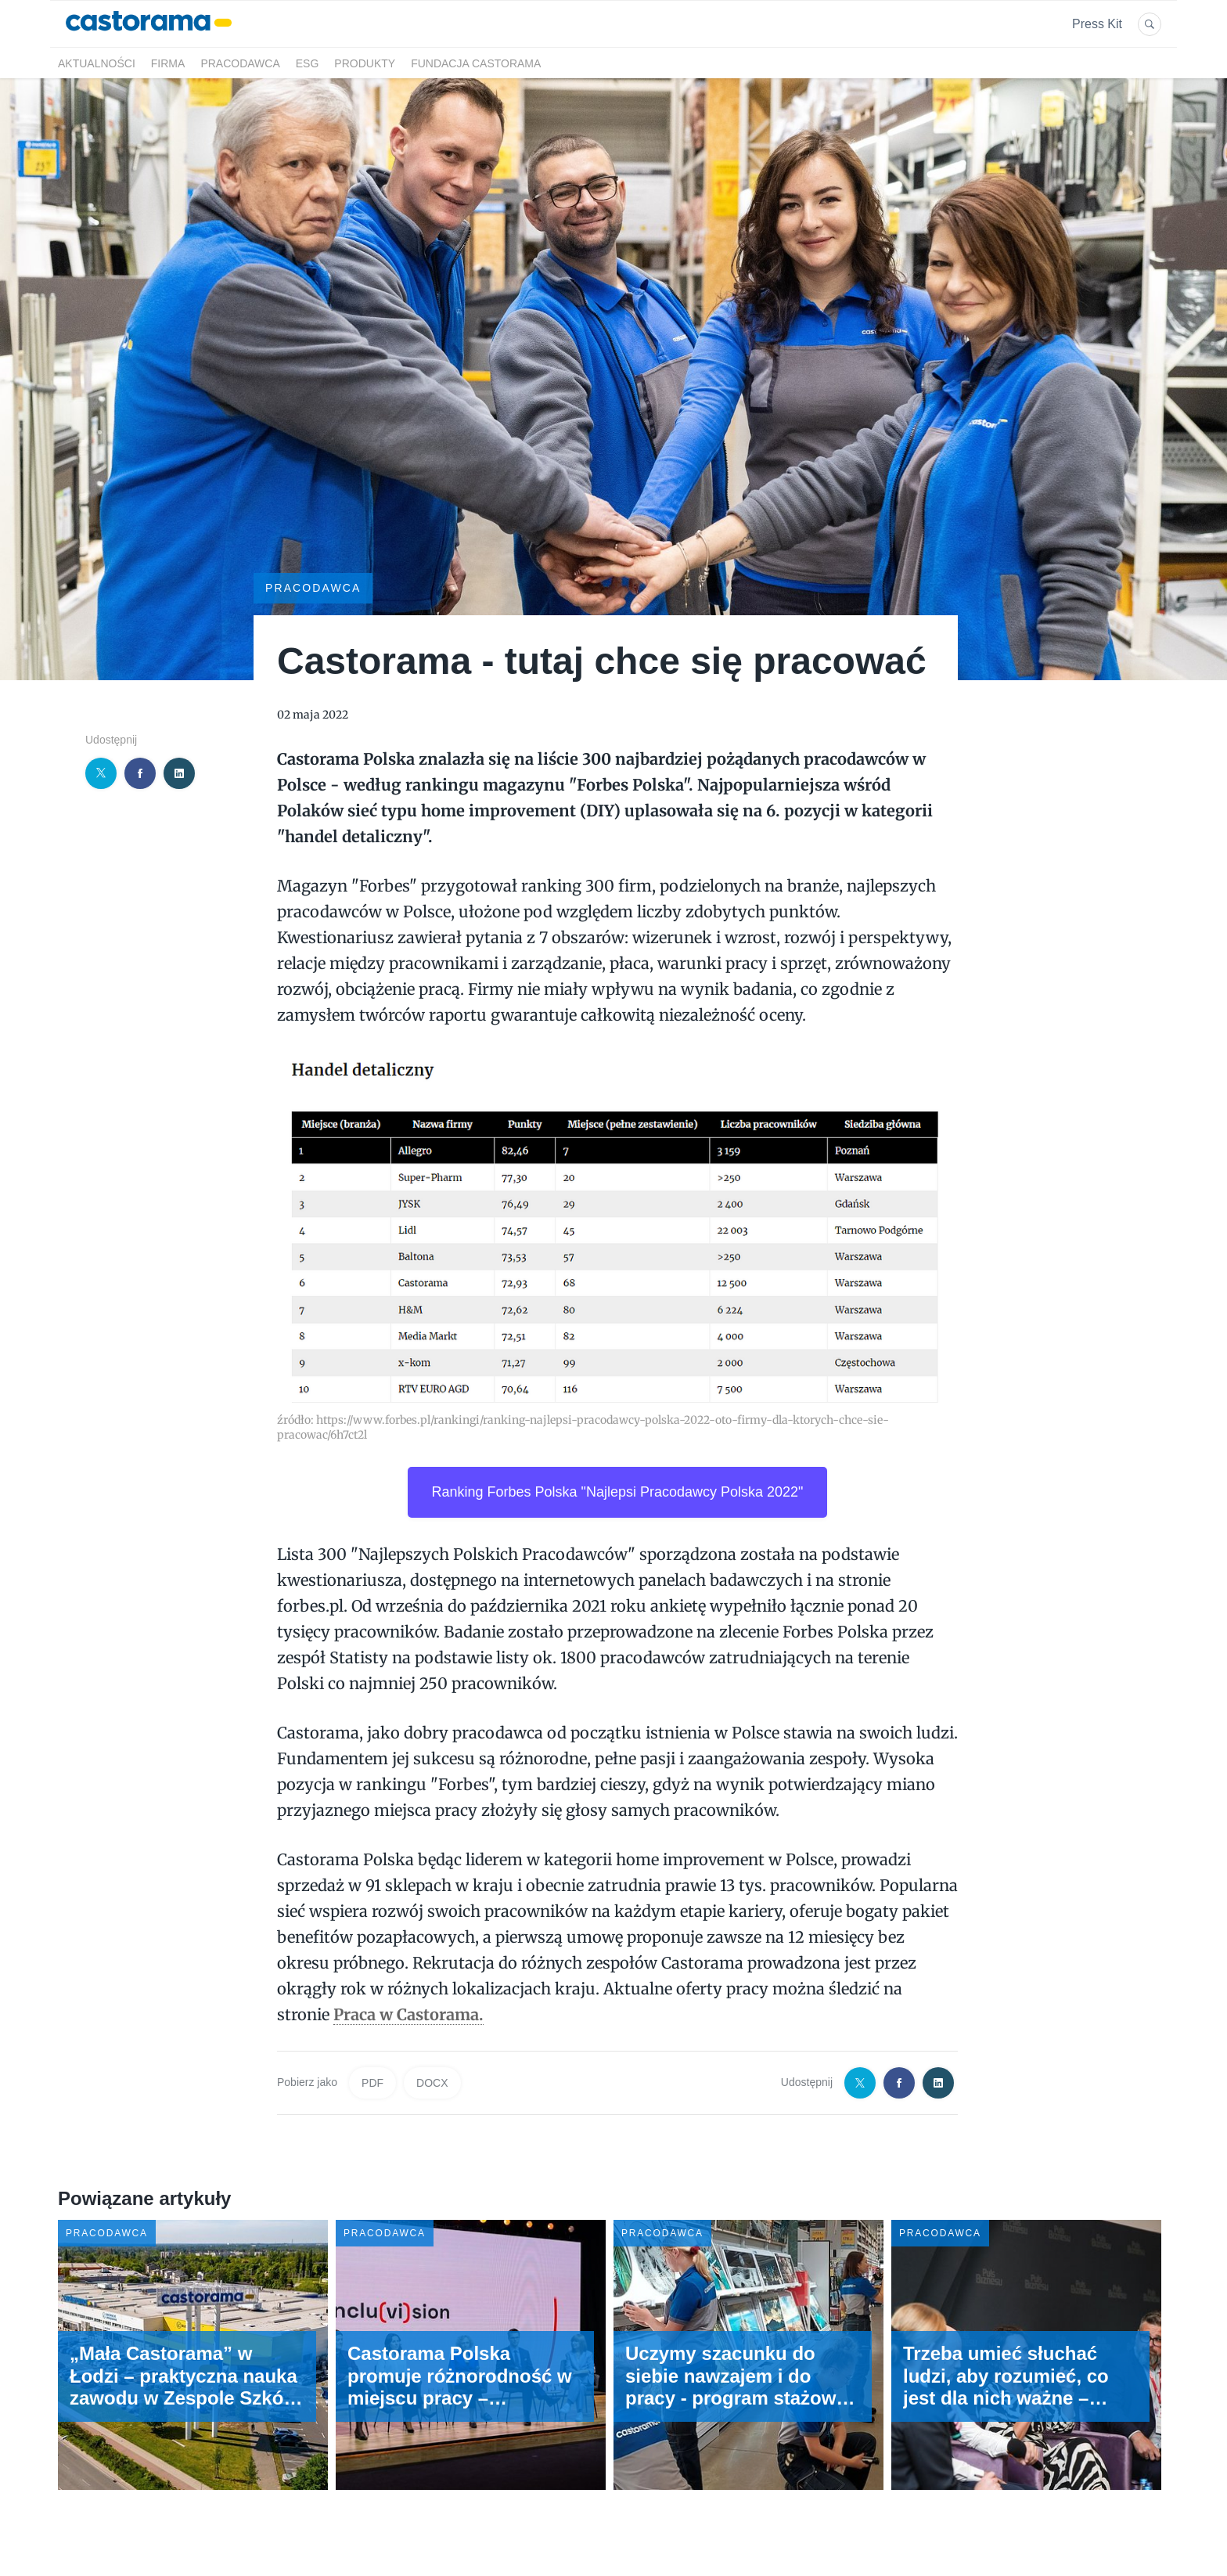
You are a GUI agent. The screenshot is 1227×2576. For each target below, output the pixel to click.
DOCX (432, 2083)
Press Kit (1097, 24)
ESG (307, 63)
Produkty (364, 63)
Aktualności (96, 63)
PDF (372, 2083)
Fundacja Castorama (476, 63)
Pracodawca (239, 63)
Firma (168, 63)
